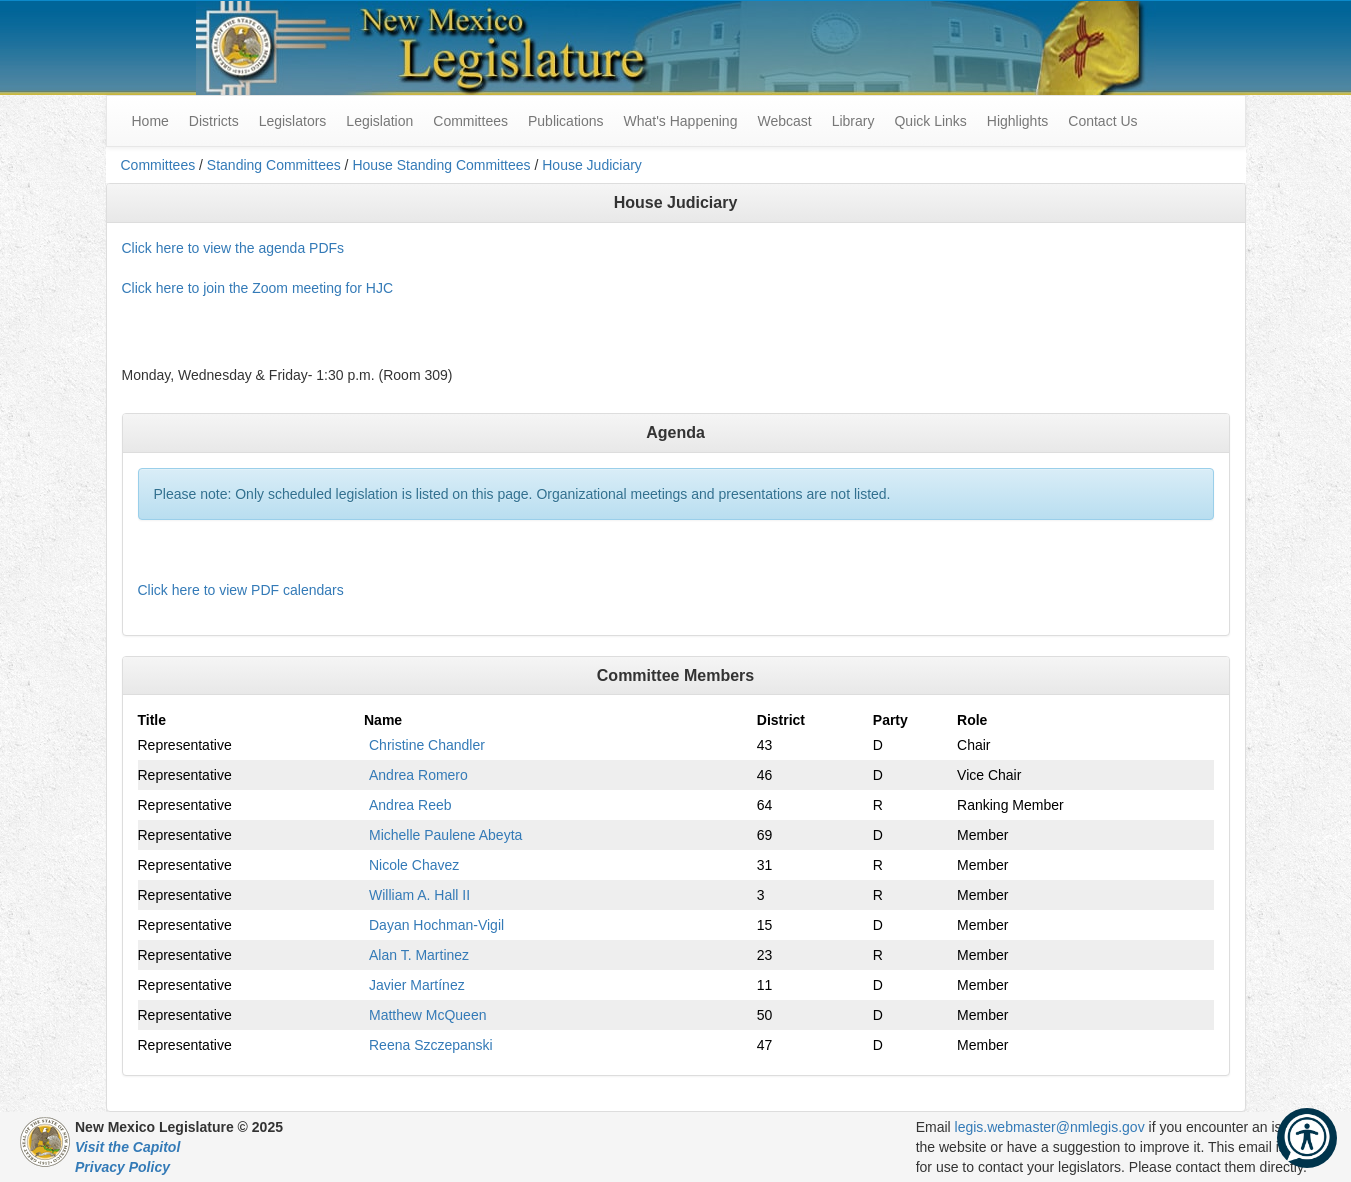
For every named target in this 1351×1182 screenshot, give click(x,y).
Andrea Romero (418, 775)
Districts (214, 121)
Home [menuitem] (150, 121)
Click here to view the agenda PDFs (233, 248)
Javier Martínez (417, 985)
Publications (566, 121)
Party (890, 720)
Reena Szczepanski (431, 1045)
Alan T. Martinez (419, 955)
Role (972, 720)
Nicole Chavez (414, 865)
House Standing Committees (441, 165)
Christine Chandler (427, 745)
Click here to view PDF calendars (241, 590)
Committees (470, 121)
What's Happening (680, 121)
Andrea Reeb (410, 805)
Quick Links (930, 121)
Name (383, 720)
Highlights (1017, 121)
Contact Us (1102, 121)
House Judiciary (592, 165)
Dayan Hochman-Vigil (436, 925)
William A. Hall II (419, 895)
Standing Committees (274, 165)
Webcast (784, 121)
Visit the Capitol (127, 1147)
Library (853, 121)
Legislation (379, 121)
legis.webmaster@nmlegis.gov (1050, 1127)
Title (152, 720)
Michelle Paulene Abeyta (445, 835)
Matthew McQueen (428, 1015)
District (781, 720)
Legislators (293, 121)
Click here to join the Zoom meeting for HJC (258, 288)
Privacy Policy (122, 1167)
